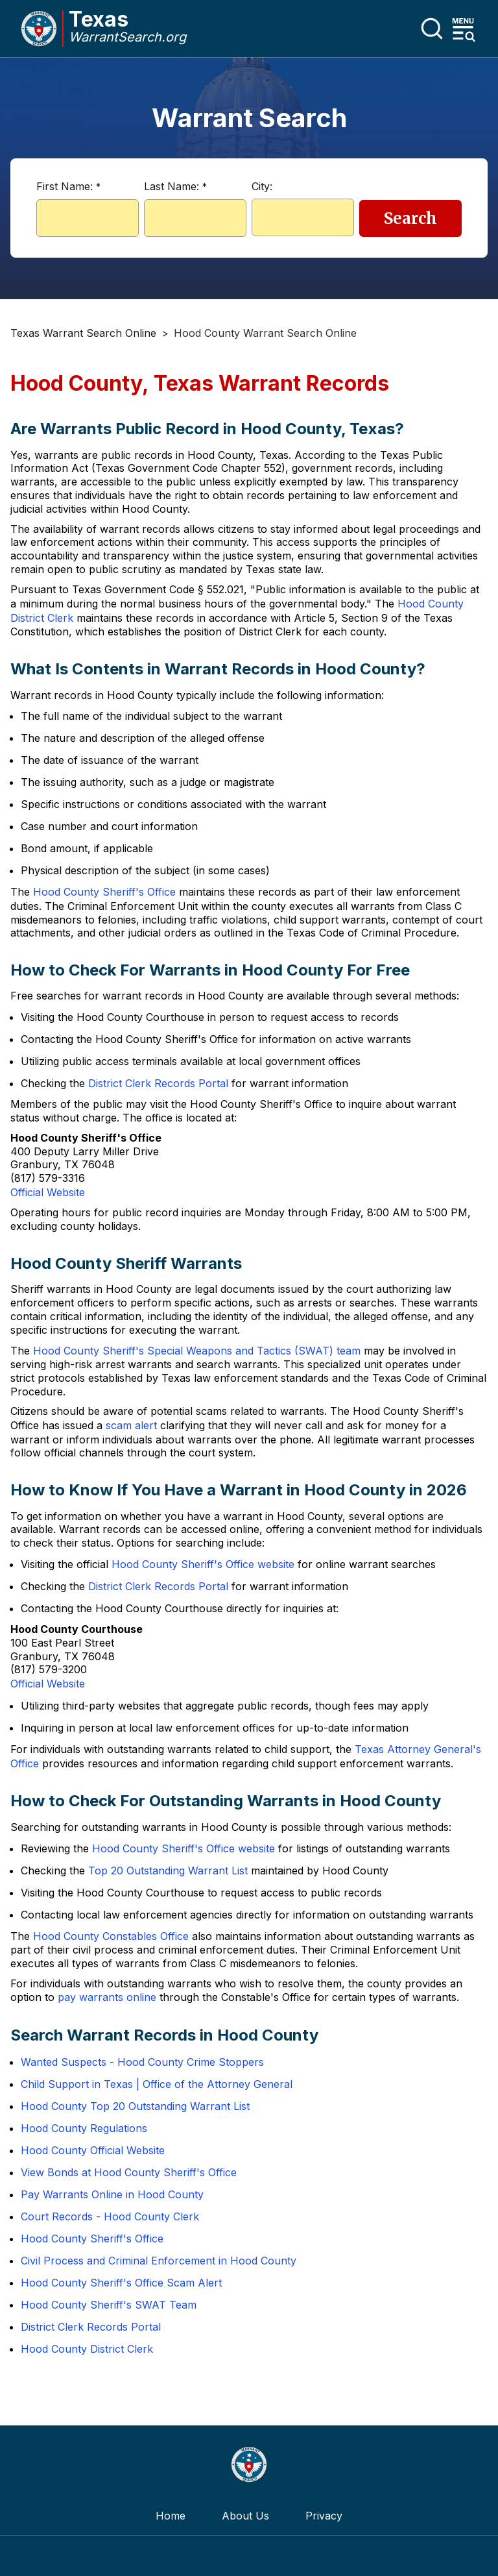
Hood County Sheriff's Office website (203, 1564)
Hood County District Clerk (87, 2348)
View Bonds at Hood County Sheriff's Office (129, 2172)
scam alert (131, 1425)
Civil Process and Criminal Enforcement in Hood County (158, 2260)
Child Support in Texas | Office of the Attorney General (156, 2084)
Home (170, 2515)
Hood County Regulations (84, 2128)
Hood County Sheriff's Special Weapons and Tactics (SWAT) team (197, 1350)
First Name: (68, 186)
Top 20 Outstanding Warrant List (168, 1870)
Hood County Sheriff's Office (104, 891)
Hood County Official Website (93, 2150)
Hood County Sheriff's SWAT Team (108, 2304)
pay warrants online (107, 1997)
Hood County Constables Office (111, 1936)
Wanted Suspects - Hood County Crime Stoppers (142, 2061)
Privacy (323, 2515)
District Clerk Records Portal (158, 1083)
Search (410, 218)
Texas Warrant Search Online (83, 332)
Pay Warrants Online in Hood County (112, 2194)
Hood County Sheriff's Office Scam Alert (121, 2282)
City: (262, 186)
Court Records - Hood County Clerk (110, 2216)
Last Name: (175, 186)
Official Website (47, 1192)
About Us (245, 2515)
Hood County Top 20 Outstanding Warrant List (135, 2106)
